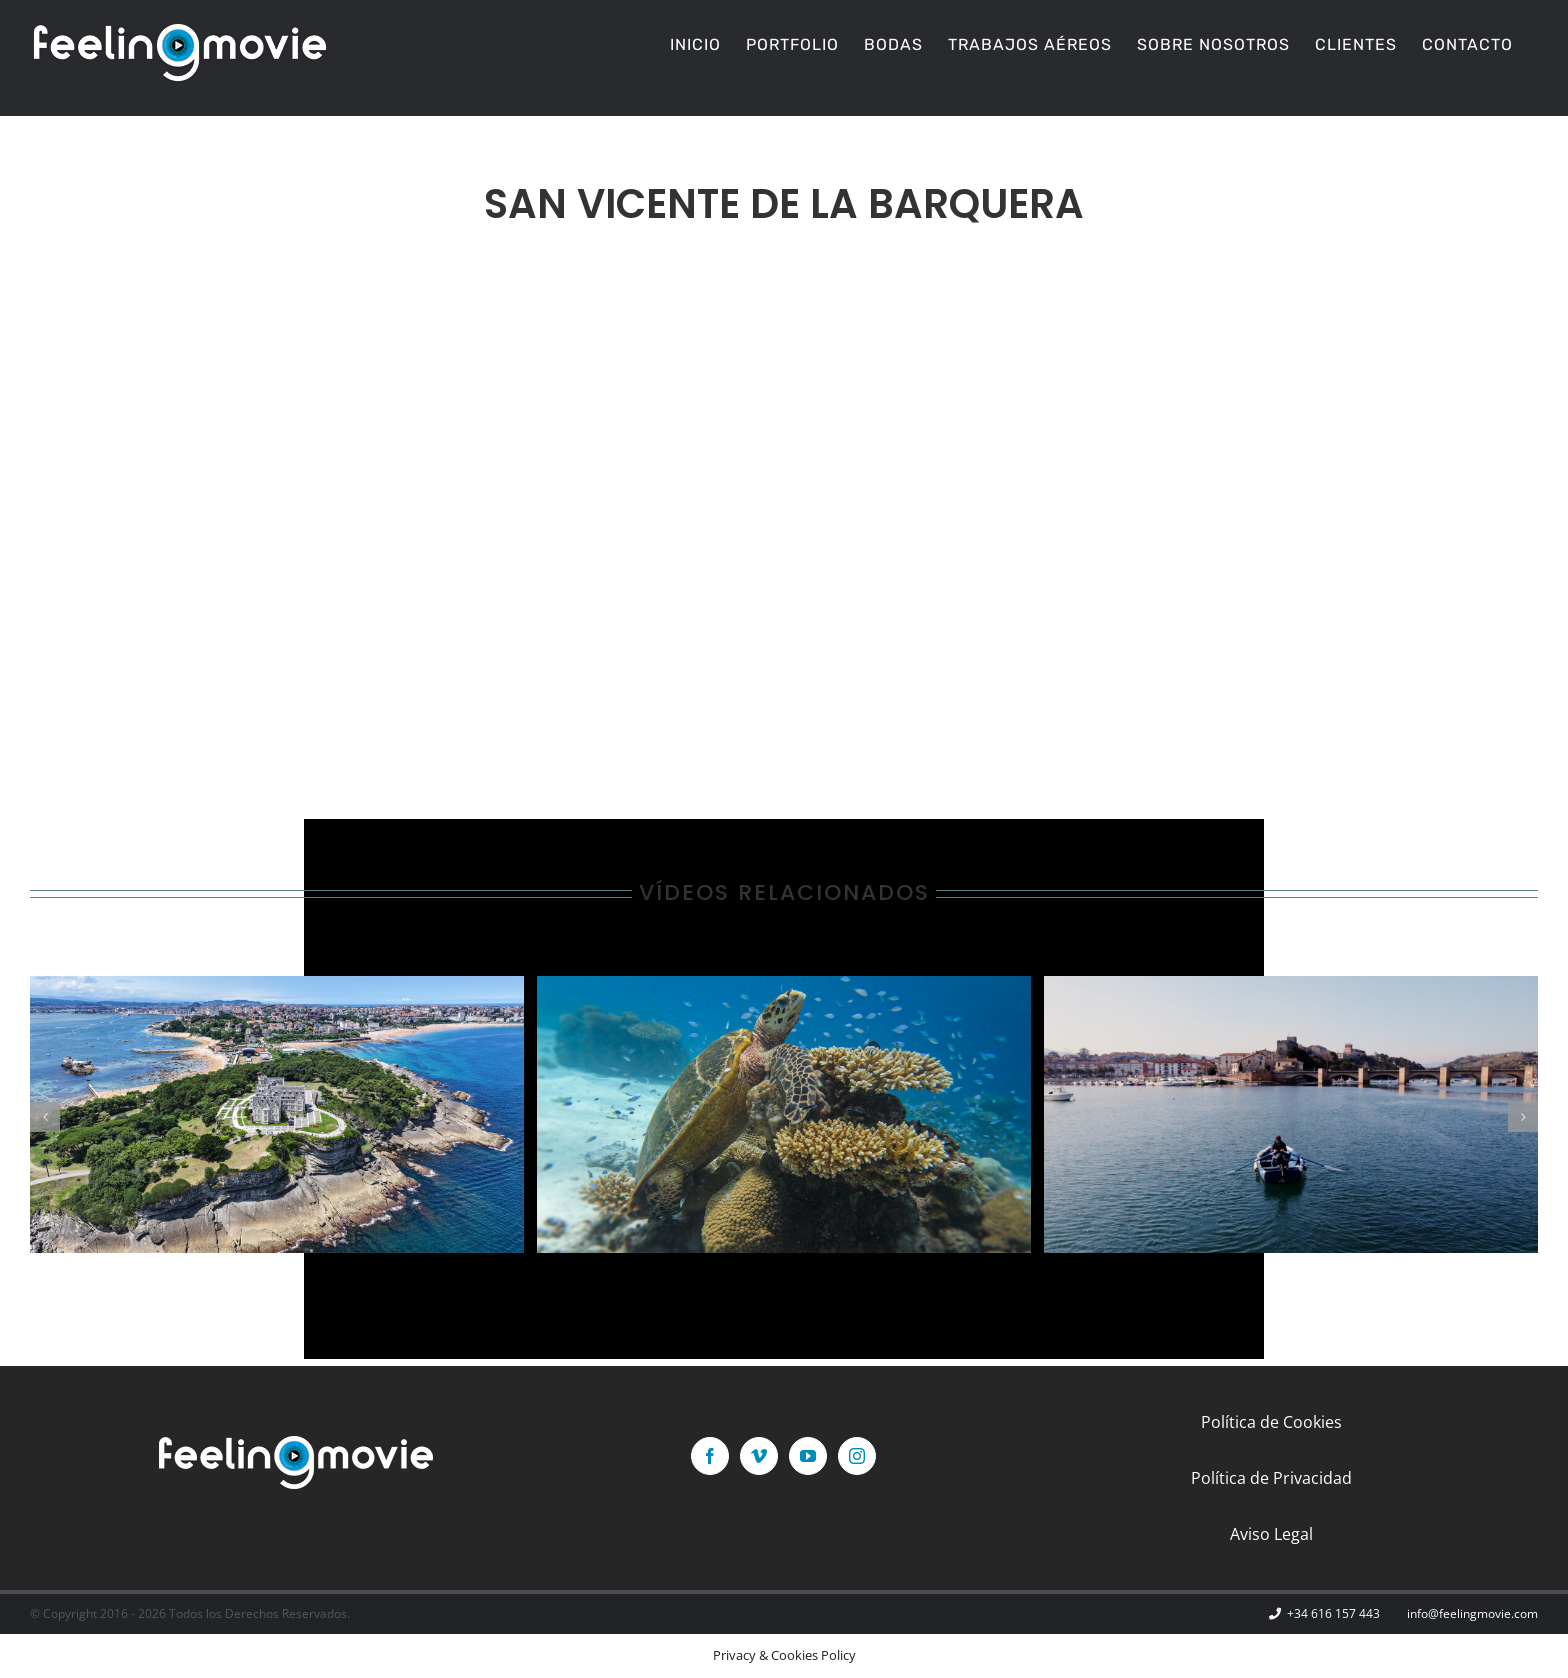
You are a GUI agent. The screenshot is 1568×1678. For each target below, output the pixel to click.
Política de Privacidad (1271, 1478)
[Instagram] (857, 1456)
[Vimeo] (759, 1456)
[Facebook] (710, 1456)
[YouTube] (808, 1456)
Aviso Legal (1271, 1534)
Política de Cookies (1271, 1422)
